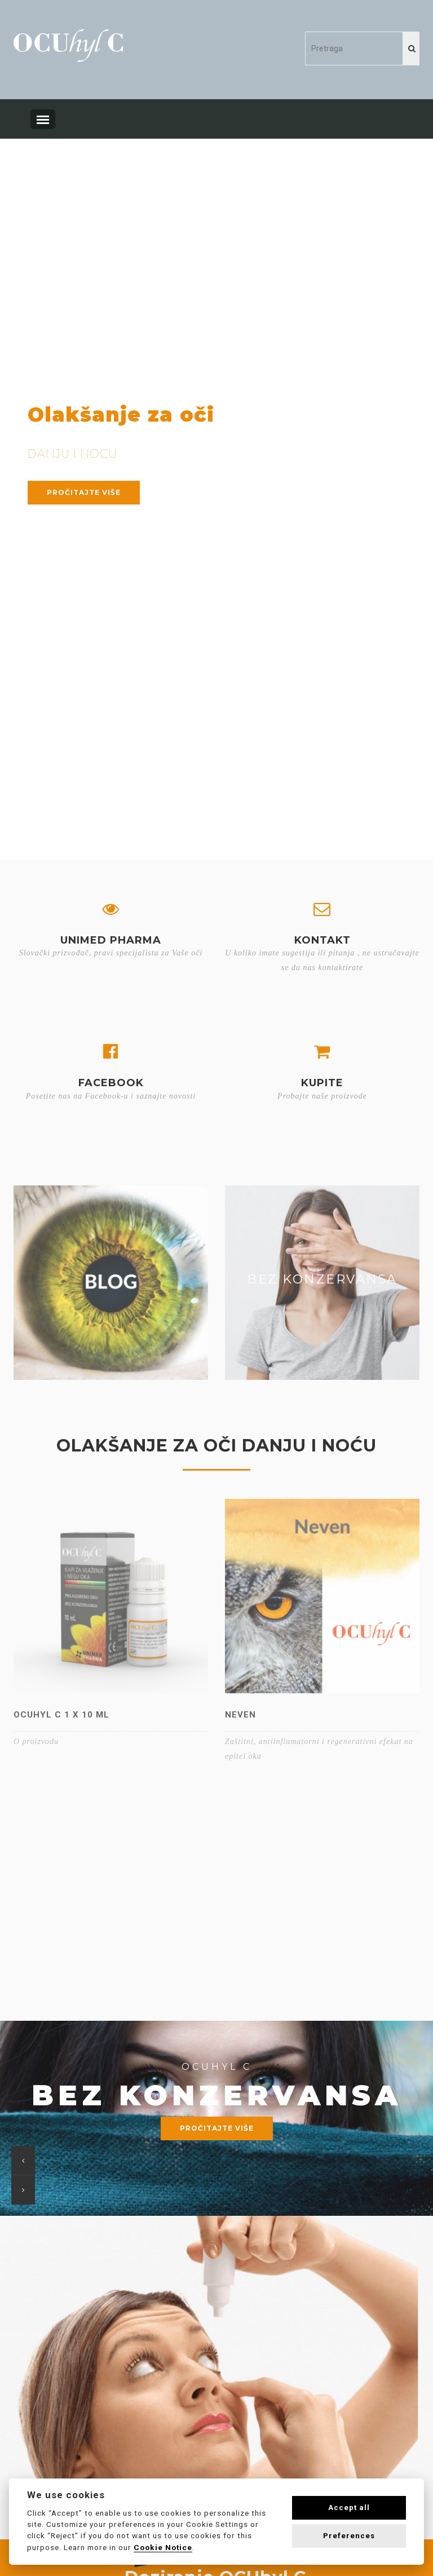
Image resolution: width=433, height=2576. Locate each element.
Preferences (349, 2535)
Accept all (349, 2507)
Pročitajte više (84, 492)
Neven (240, 1715)
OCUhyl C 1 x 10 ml (61, 1715)
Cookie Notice (163, 2547)
